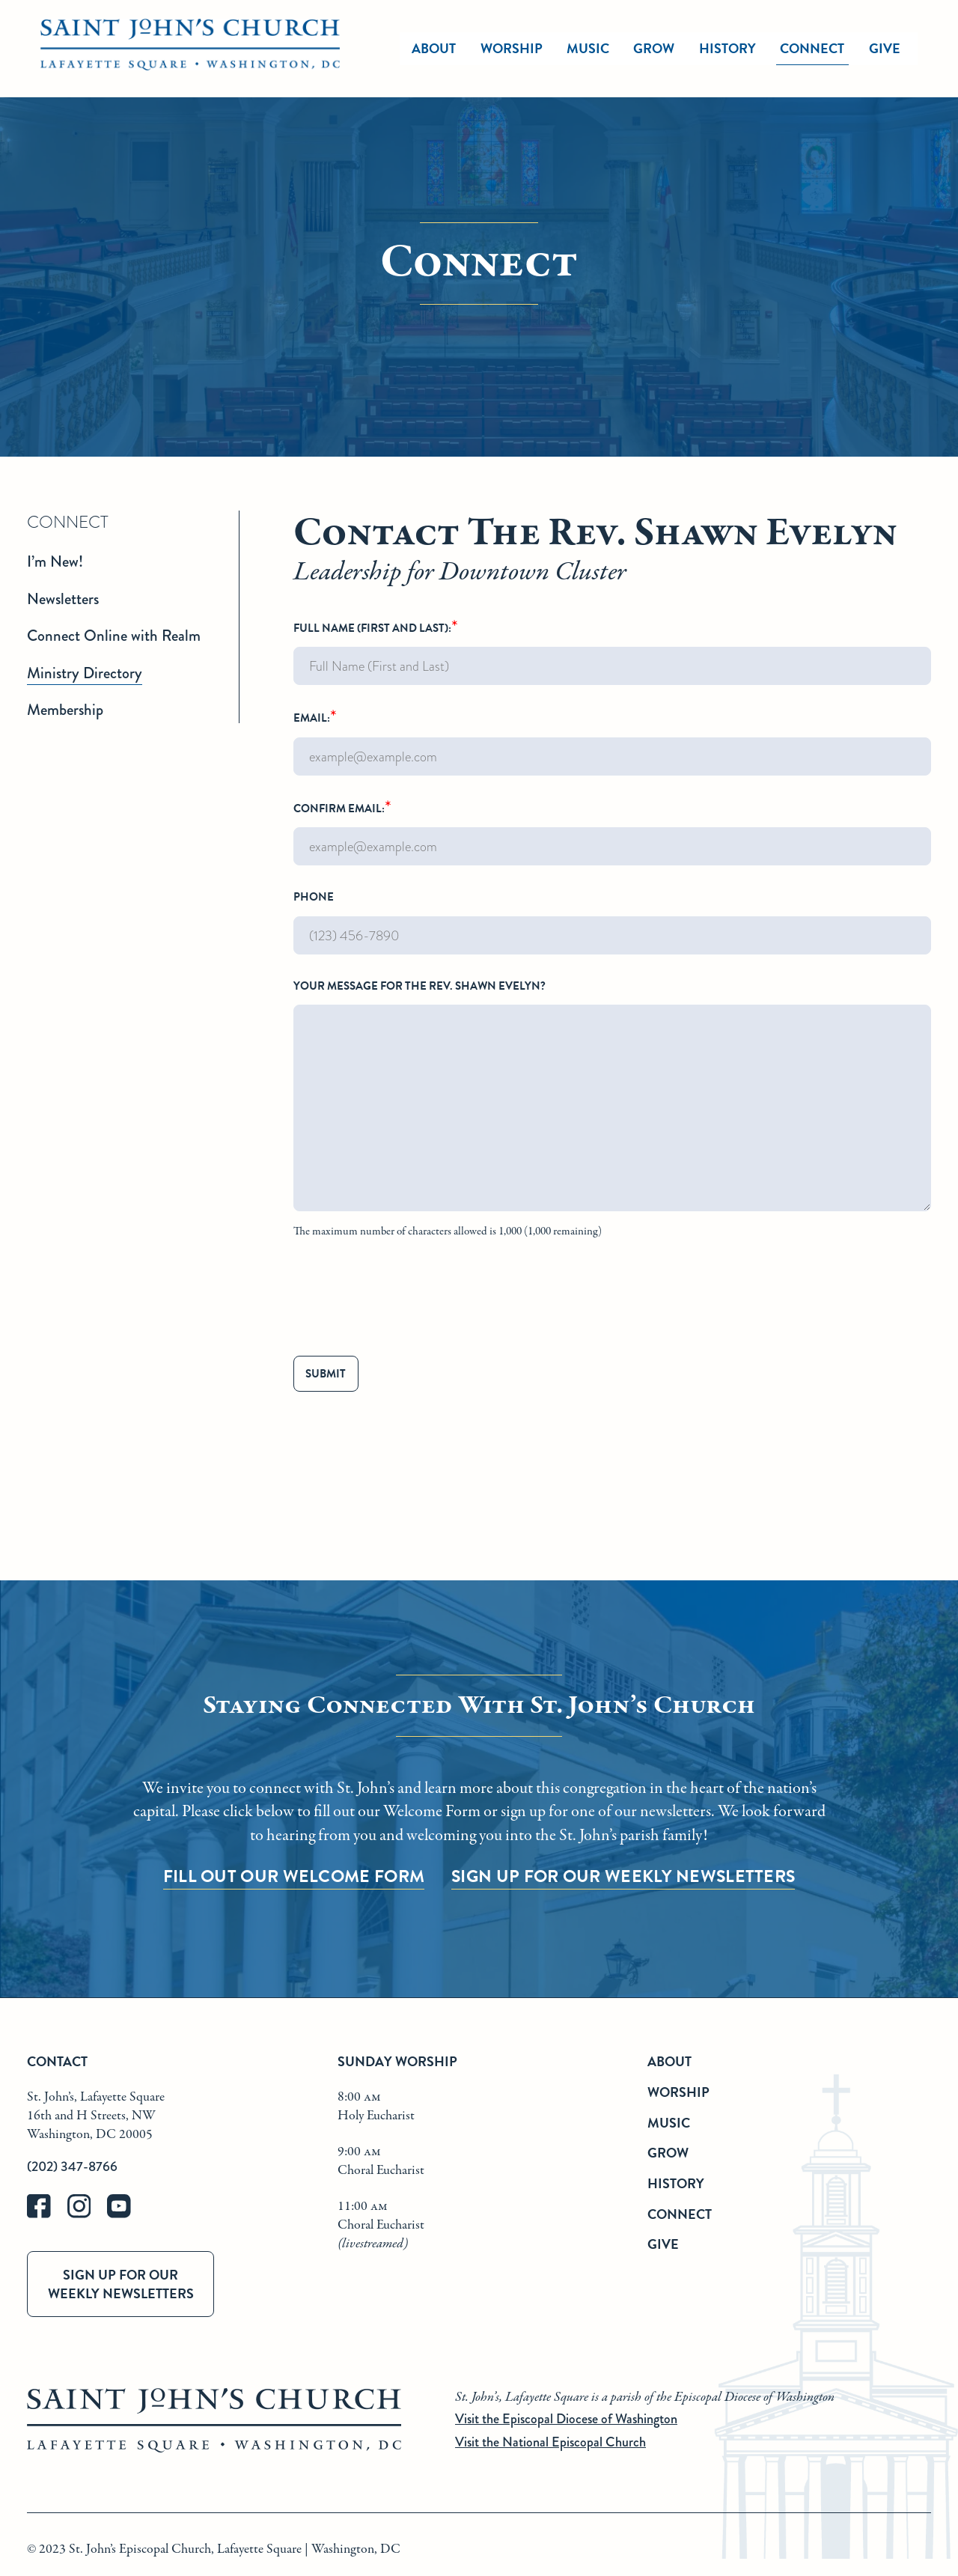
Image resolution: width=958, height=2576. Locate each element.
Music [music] (588, 48)
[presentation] (407, 1299)
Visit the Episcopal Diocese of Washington (566, 2419)
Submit (325, 1373)
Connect (679, 2214)
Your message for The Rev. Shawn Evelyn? (612, 1111)
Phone (612, 921)
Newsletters (63, 599)
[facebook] (47, 2214)
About (669, 2061)
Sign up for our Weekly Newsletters (623, 1876)
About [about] (434, 48)
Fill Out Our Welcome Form (294, 1876)
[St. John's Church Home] (190, 49)
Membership (65, 709)
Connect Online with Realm (114, 635)
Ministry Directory (84, 673)
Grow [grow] (653, 48)
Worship (511, 48)
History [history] (727, 48)
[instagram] (87, 2214)
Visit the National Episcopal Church (550, 2442)
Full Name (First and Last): (612, 650)
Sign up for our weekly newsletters (121, 2284)
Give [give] (884, 48)
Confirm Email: (612, 831)
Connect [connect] (812, 48)
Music (668, 2123)
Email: (612, 740)
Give (663, 2244)
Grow (668, 2153)
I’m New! (55, 561)
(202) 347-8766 (72, 2166)
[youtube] (125, 2214)
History (675, 2183)
